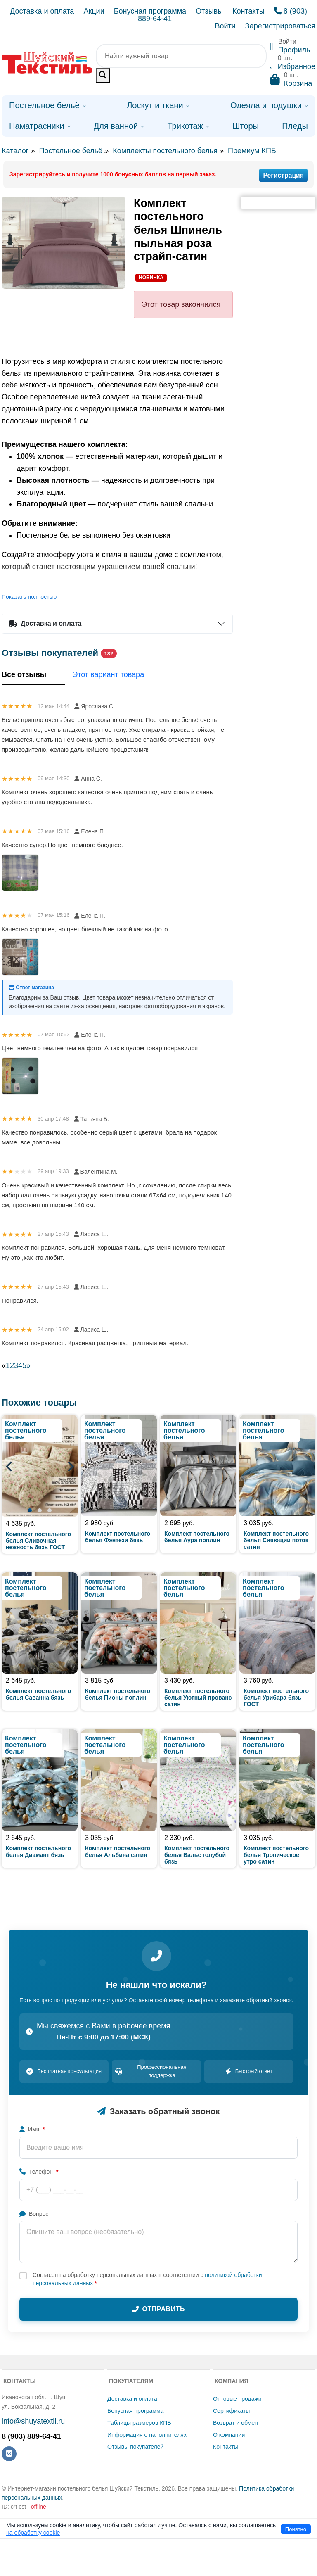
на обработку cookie (33, 2532)
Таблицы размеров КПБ (139, 2422)
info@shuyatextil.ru (33, 2421)
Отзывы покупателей (135, 2446)
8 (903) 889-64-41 (31, 2436)
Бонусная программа (150, 11)
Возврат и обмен (235, 2422)
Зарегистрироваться (280, 26)
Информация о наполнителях (147, 2434)
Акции (93, 11)
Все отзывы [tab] (33, 675)
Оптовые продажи (237, 2399)
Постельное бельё (70, 151)
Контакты (248, 11)
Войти (225, 26)
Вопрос (33, 2213)
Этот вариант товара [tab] (108, 674)
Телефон (39, 2171)
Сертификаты (231, 2410)
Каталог (15, 151)
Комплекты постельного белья (165, 151)
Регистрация (283, 175)
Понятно (295, 2529)
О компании (229, 2434)
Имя (32, 2129)
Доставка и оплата (42, 11)
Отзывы (209, 11)
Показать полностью (29, 597)
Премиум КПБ (252, 151)
